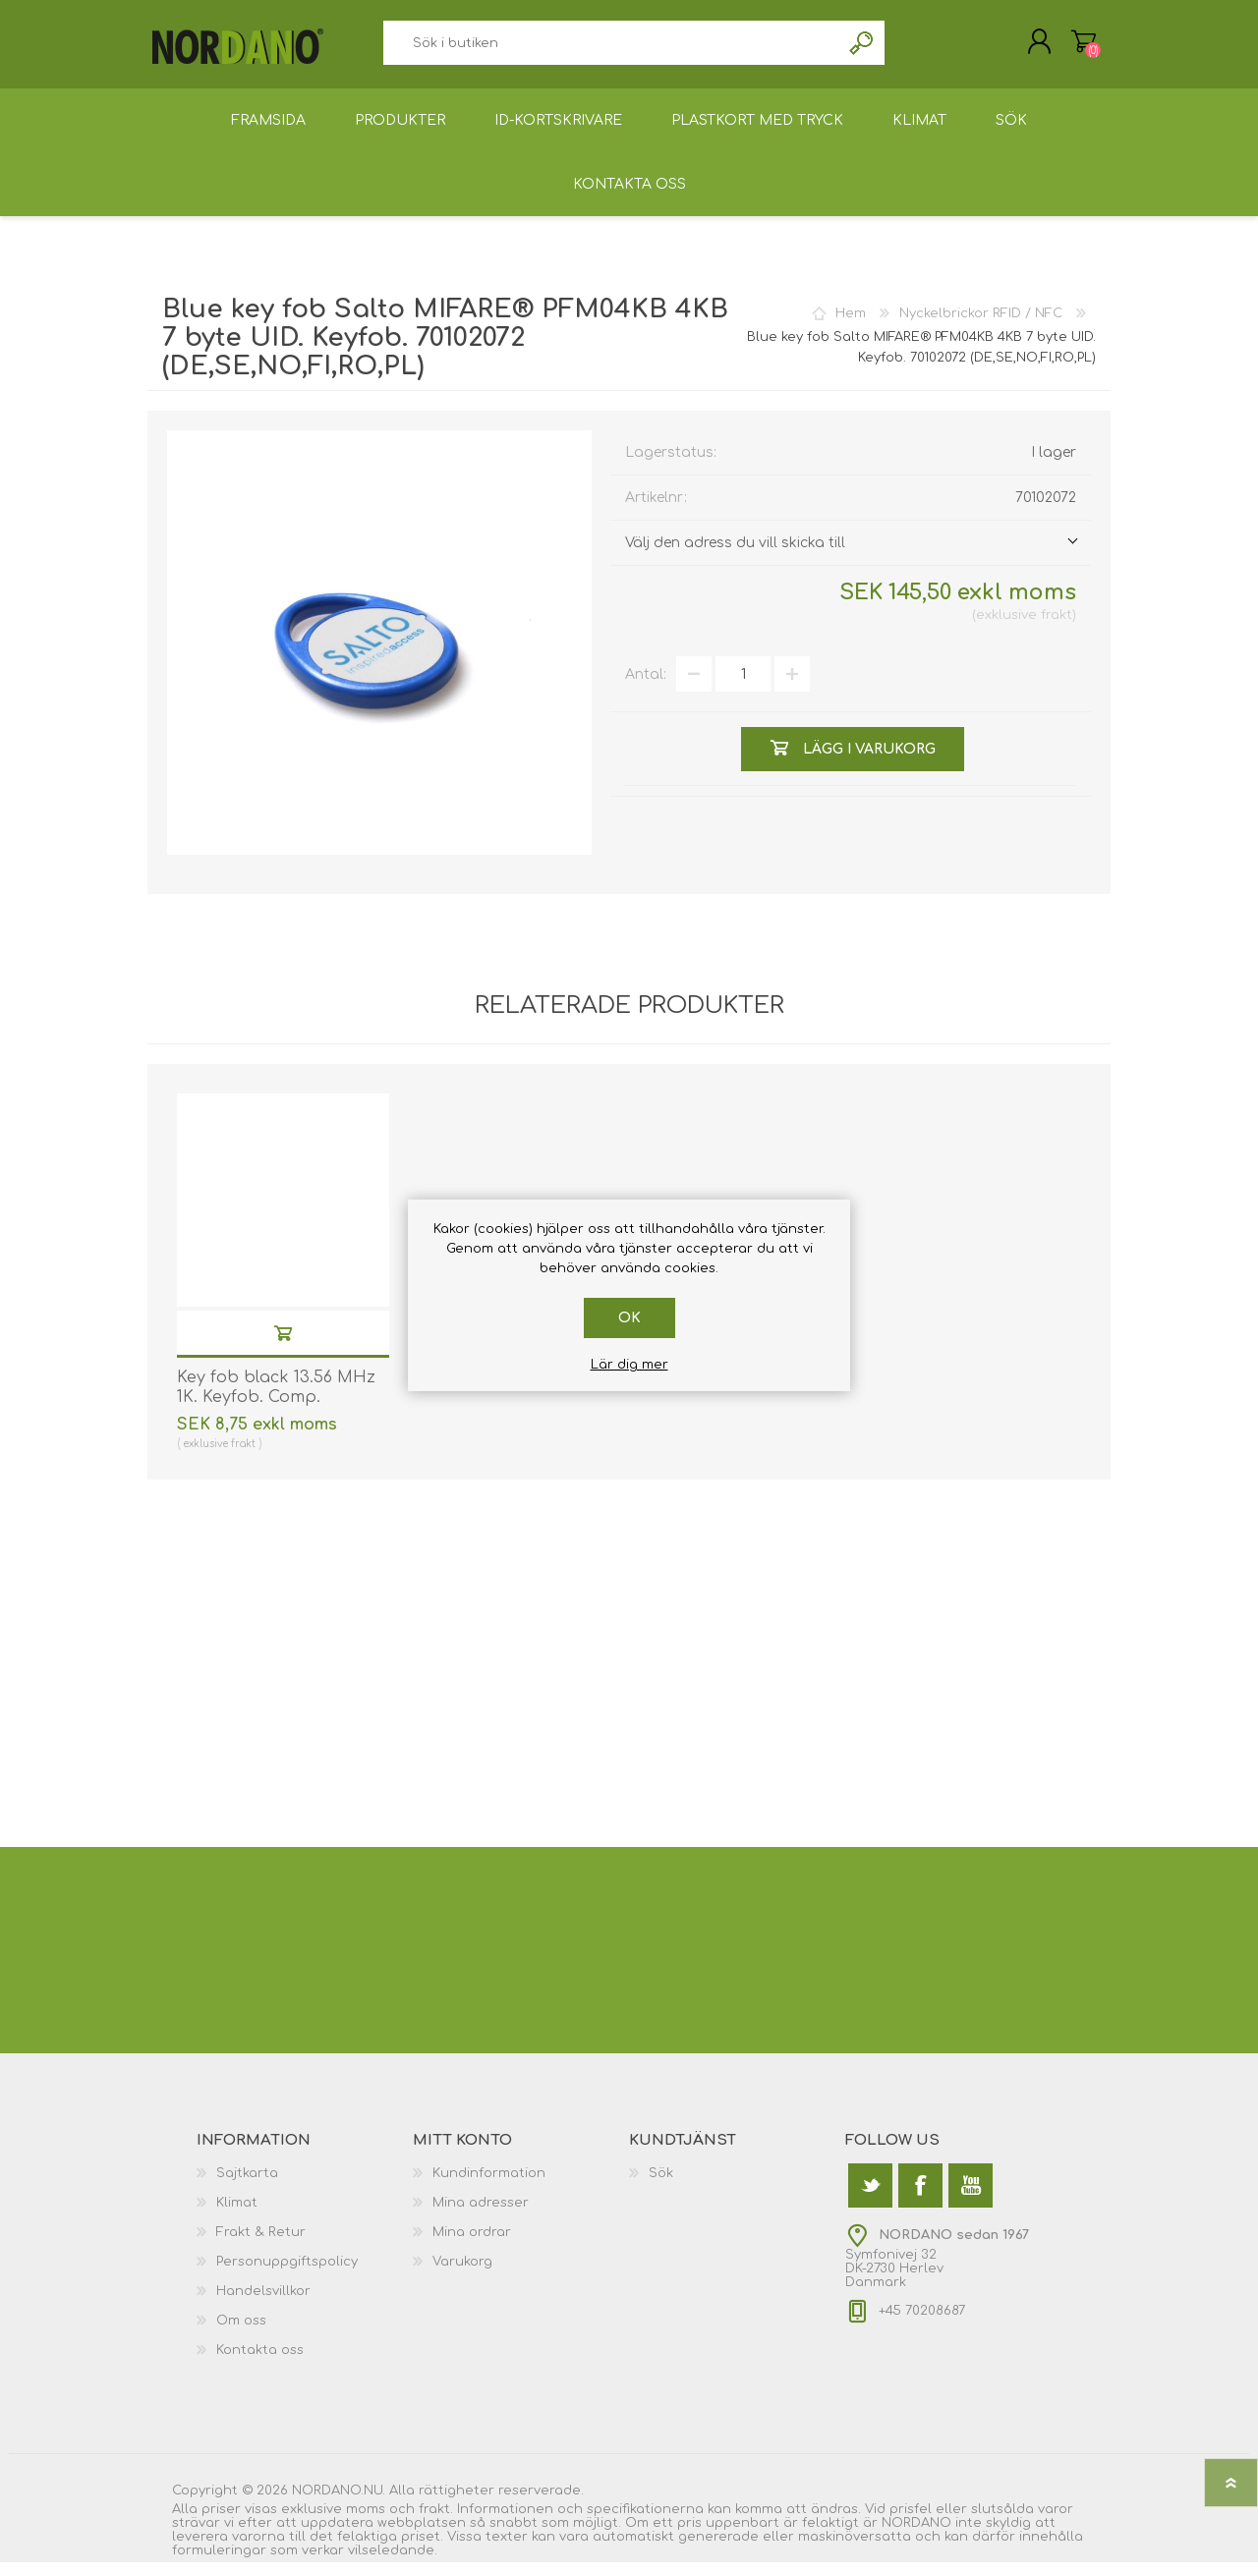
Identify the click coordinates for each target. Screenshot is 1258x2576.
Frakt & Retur (261, 2246)
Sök (862, 50)
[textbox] (611, 50)
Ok (629, 1318)
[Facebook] (920, 2199)
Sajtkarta (247, 2187)
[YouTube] (970, 2199)
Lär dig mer (629, 1365)
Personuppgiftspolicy (287, 2275)
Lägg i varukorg (283, 1346)
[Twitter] (870, 2199)
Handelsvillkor (263, 2305)
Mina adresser (480, 2216)
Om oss (241, 2334)
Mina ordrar (471, 2246)
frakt (1056, 629)
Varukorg (1064, 48)
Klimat (236, 2216)
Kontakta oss (260, 2364)
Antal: (645, 688)
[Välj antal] (743, 687)
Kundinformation (488, 2187)
